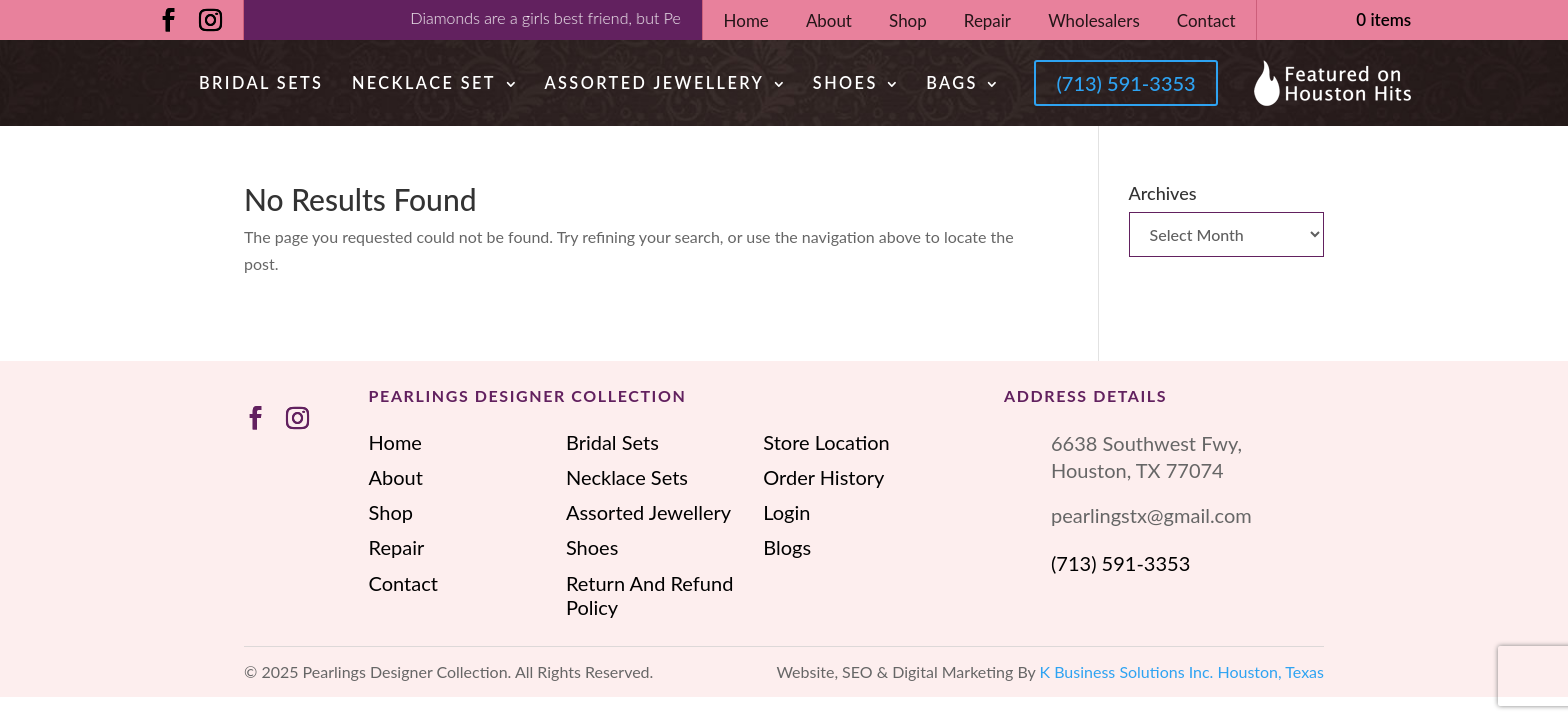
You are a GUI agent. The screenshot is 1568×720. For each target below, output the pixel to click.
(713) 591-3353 (1125, 83)
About (829, 20)
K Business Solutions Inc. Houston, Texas (1182, 671)
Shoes (845, 82)
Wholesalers (1094, 20)
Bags (952, 82)
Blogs (787, 547)
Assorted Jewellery (654, 82)
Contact (1206, 20)
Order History (823, 477)
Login (786, 512)
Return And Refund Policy (649, 595)
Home (746, 20)
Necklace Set (424, 82)
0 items (1383, 19)
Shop (908, 20)
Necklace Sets (627, 477)
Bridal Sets (261, 82)
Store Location (826, 442)
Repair (987, 20)
